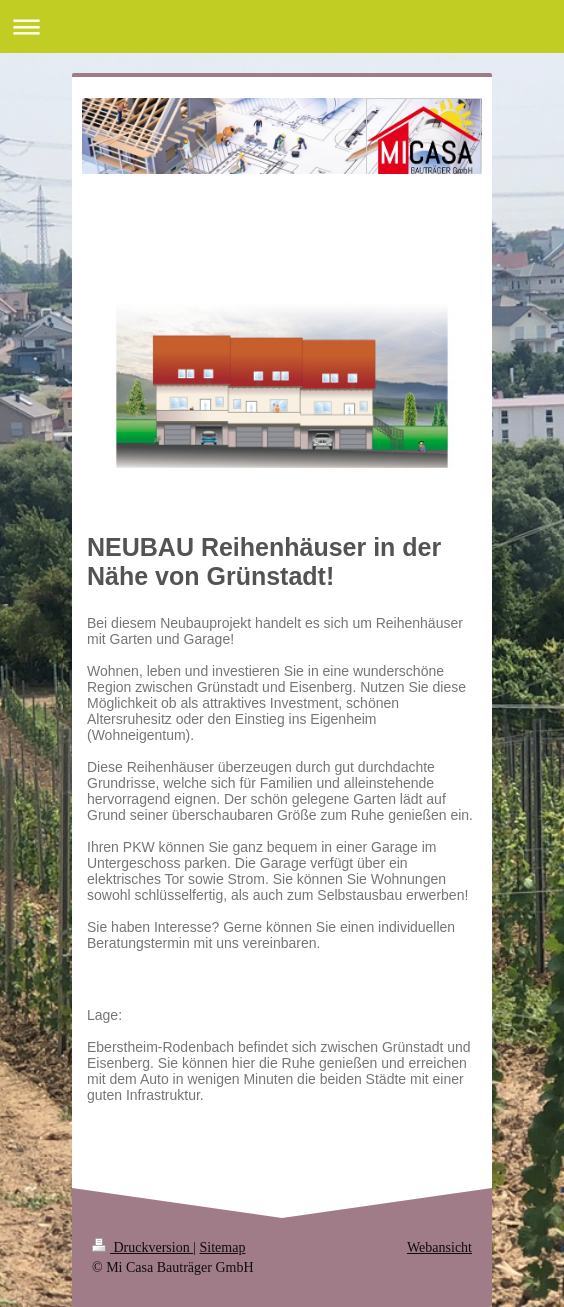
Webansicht (439, 1247)
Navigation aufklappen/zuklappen (282, 26)
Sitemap (223, 1247)
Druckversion (142, 1247)
